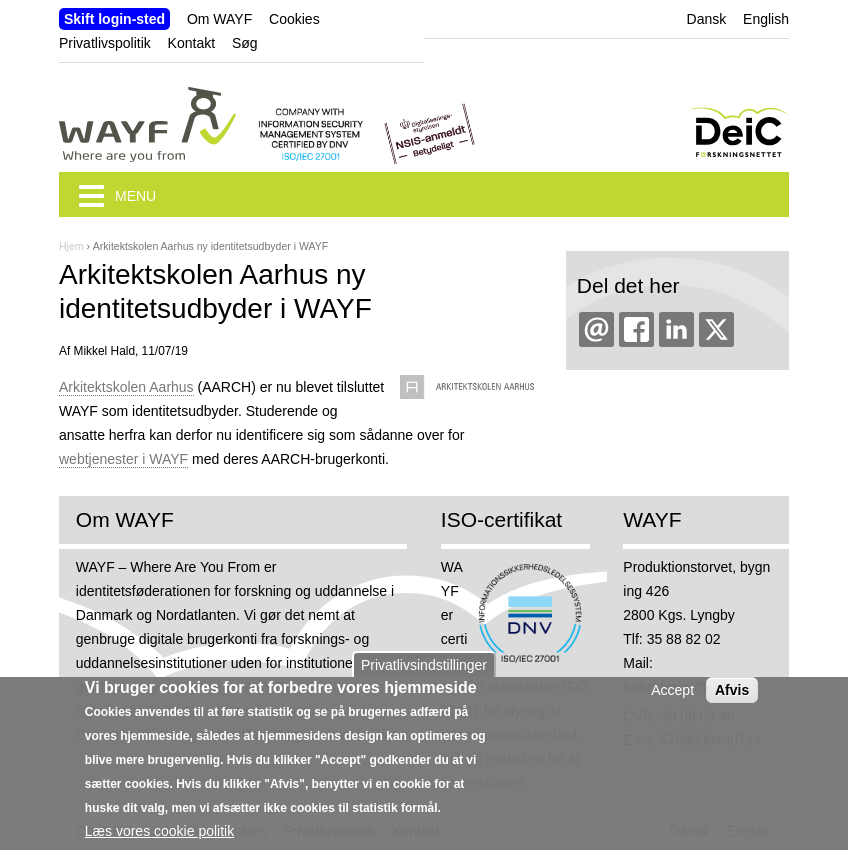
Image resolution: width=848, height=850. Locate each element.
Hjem (71, 246)
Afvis (732, 696)
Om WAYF (219, 19)
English (766, 19)
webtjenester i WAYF (123, 459)
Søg (245, 43)
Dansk (707, 19)
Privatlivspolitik (105, 43)
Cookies (294, 19)
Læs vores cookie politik (159, 837)
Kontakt (191, 43)
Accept (672, 696)
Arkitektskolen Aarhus (126, 387)
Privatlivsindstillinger (424, 671)
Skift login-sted (114, 19)
